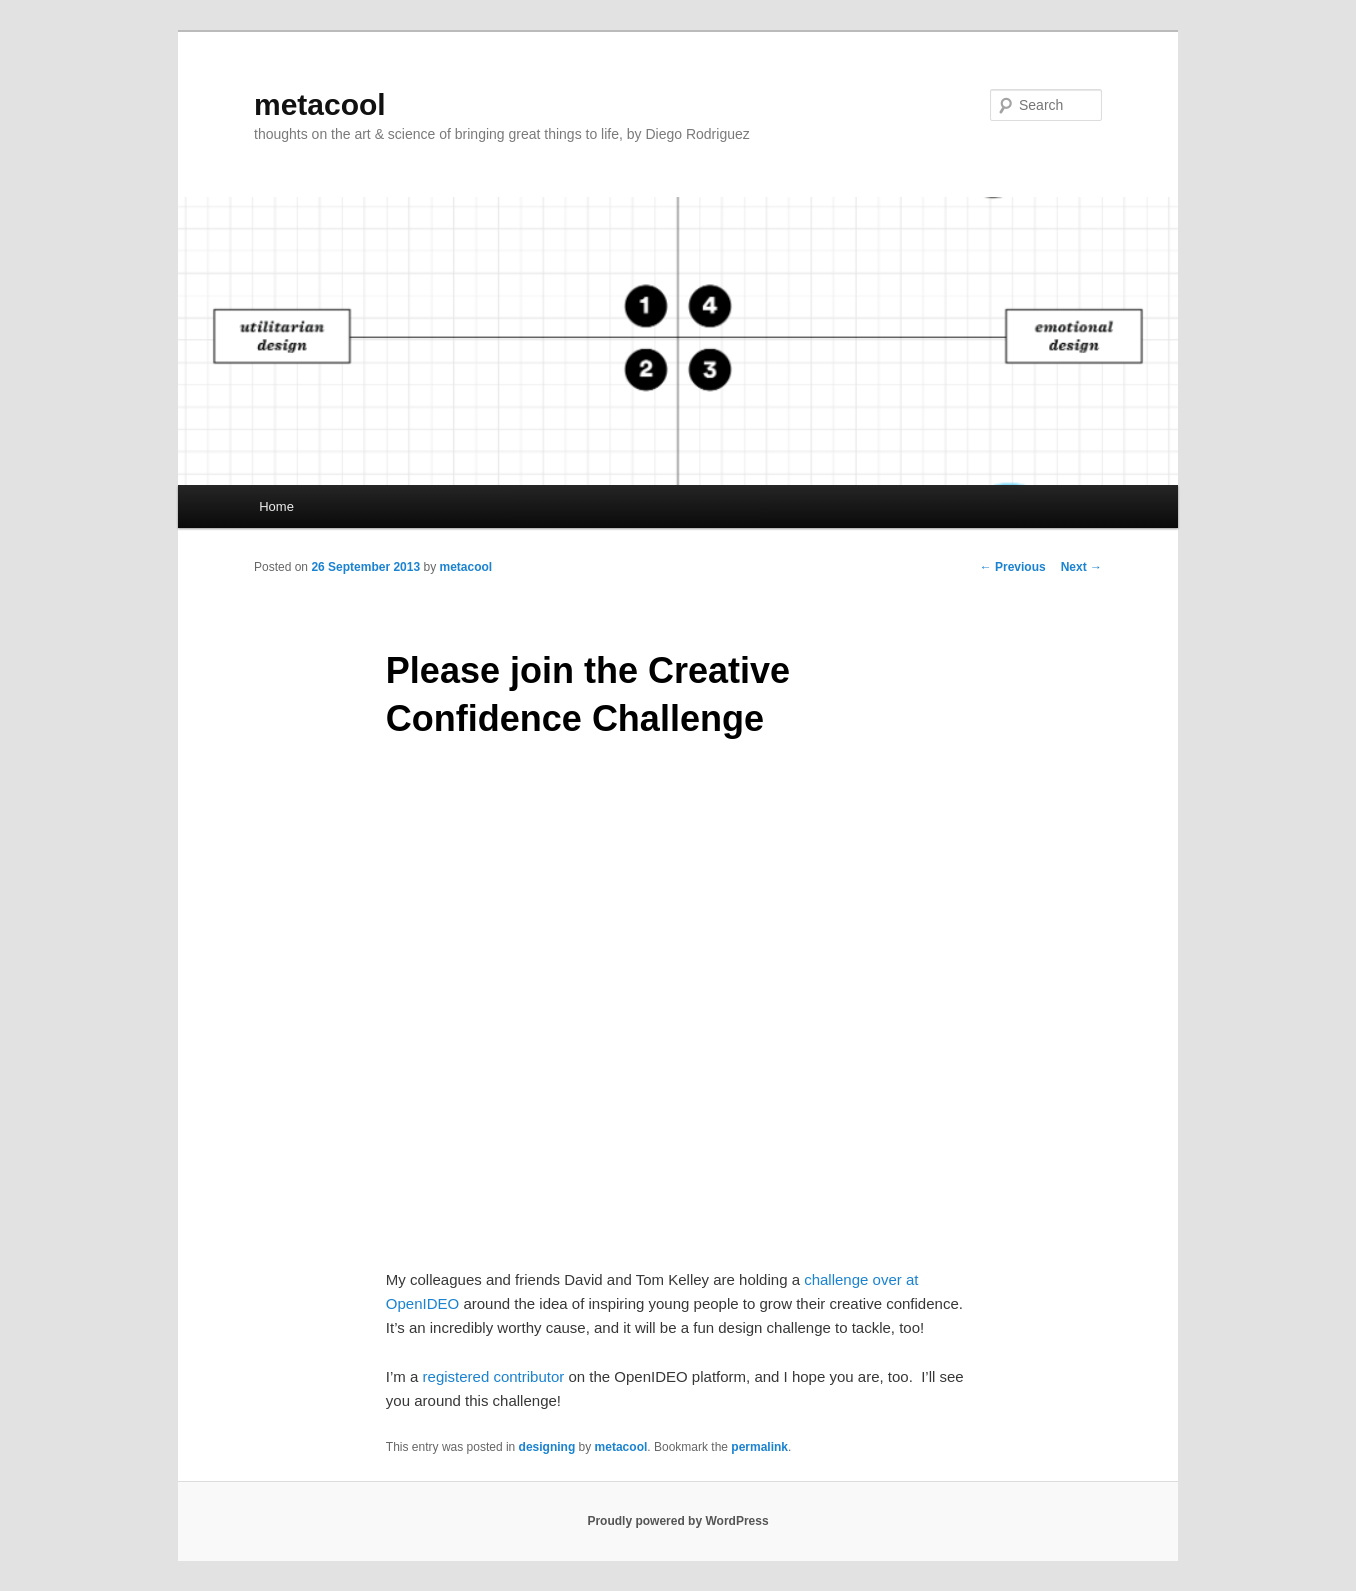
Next (1081, 567)
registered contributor (494, 1376)
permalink (759, 1447)
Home (276, 506)
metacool (320, 104)
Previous (1013, 567)
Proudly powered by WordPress (677, 1521)
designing (547, 1447)
